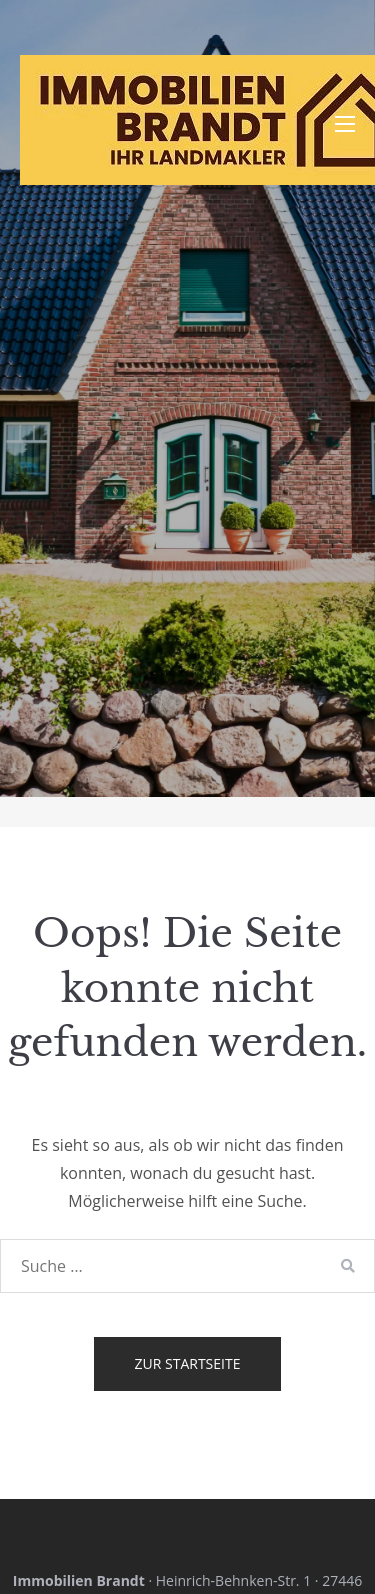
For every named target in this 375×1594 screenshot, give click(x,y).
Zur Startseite (188, 1363)
